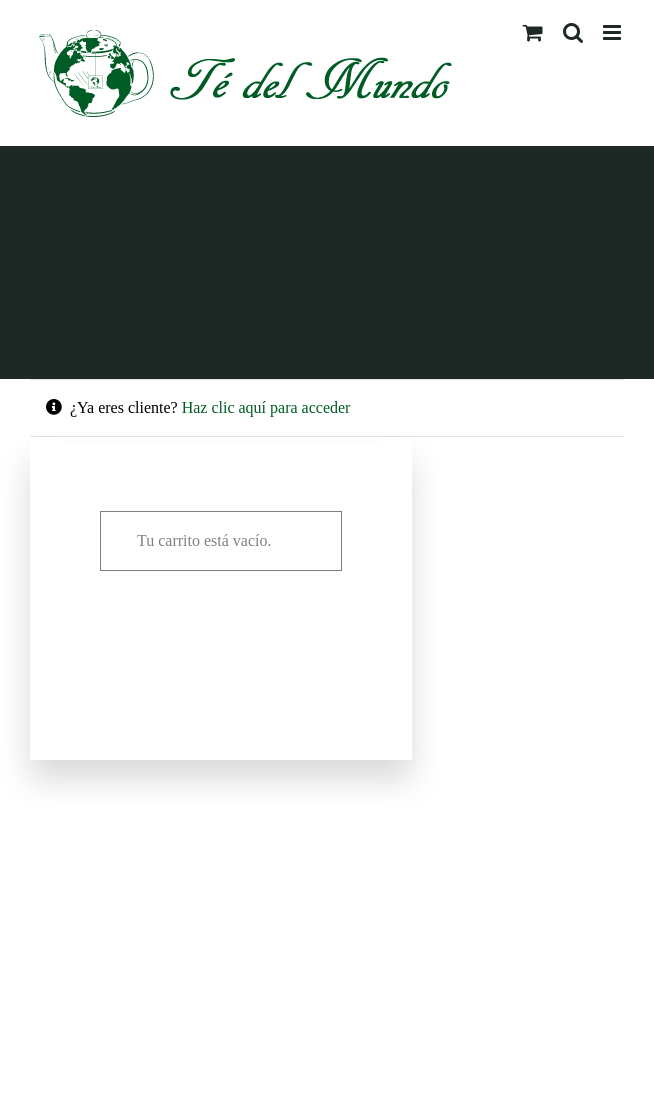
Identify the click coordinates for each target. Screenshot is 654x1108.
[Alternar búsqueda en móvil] (573, 32)
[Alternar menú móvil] (613, 32)
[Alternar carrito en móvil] (533, 32)
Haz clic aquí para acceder (266, 407)
